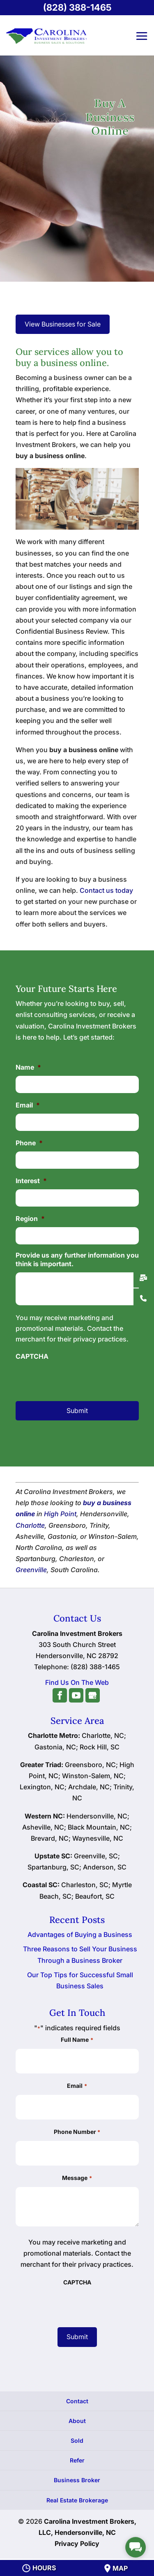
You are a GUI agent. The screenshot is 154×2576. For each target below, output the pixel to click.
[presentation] (77, 1376)
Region (30, 1218)
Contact (77, 2401)
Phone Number (77, 2132)
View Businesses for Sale (63, 324)
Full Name (77, 2040)
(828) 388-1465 (77, 7)
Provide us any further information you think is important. (77, 1259)
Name (28, 1067)
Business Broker (77, 2479)
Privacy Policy (77, 2543)
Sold (77, 2440)
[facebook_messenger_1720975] (135, 2547)
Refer (77, 2460)
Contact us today (106, 890)
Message (77, 2178)
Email (28, 1105)
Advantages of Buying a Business (80, 1934)
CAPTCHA (32, 1356)
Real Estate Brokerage (77, 2500)
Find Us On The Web (77, 1682)
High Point (60, 1514)
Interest (31, 1181)
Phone (29, 1143)
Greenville (31, 1570)
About (77, 2420)
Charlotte (30, 1525)
